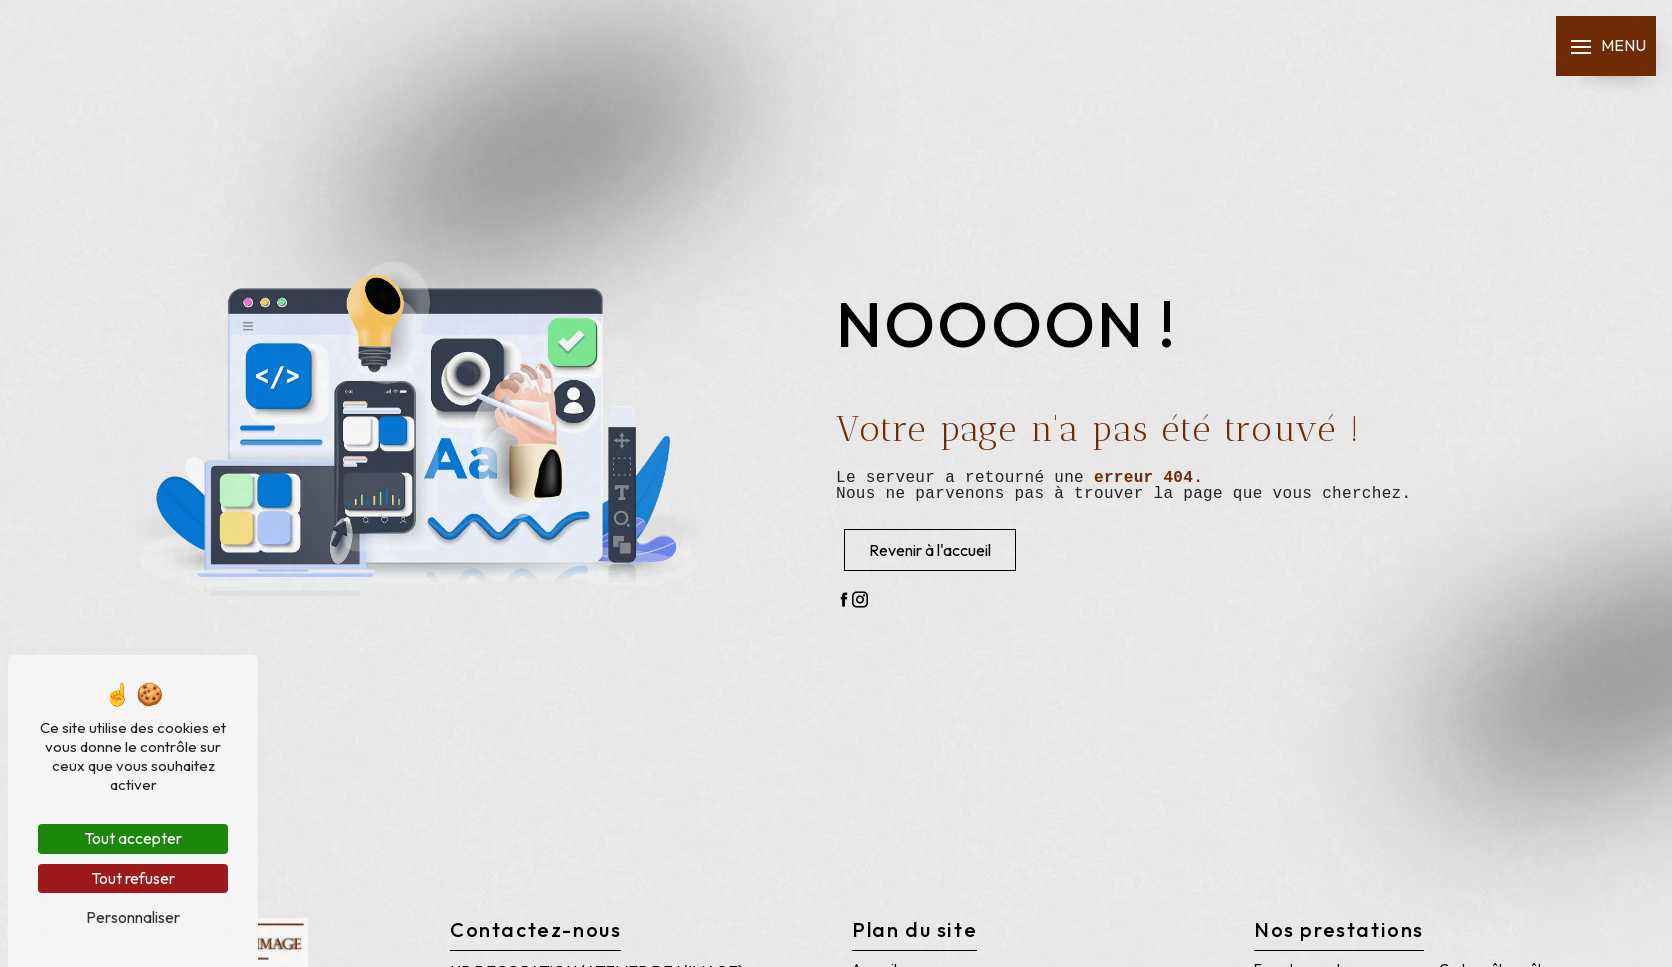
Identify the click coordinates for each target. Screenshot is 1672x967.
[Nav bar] (1606, 46)
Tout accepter (133, 838)
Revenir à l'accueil (930, 550)
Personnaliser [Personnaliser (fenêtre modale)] (133, 917)
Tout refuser (133, 878)
